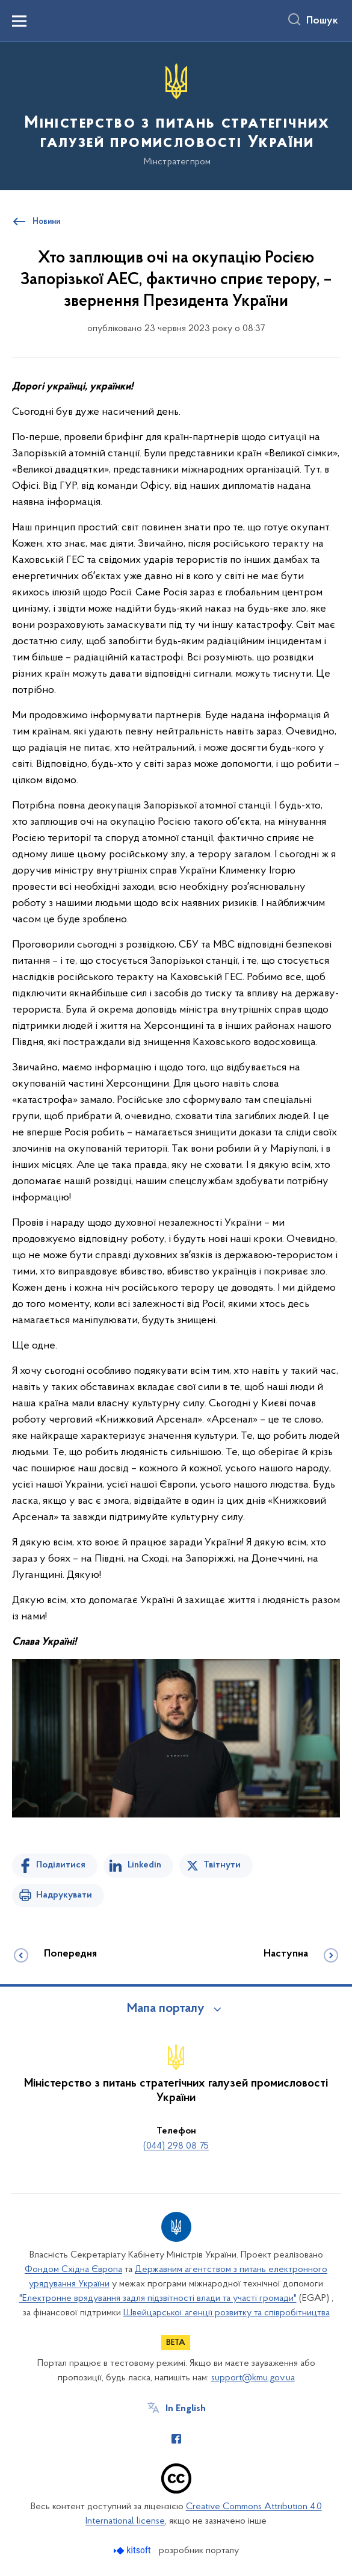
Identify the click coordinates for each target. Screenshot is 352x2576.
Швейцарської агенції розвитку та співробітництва (226, 2313)
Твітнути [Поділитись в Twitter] (222, 1865)
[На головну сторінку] (176, 115)
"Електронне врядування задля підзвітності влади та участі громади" (158, 2298)
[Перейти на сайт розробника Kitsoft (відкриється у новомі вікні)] (133, 2550)
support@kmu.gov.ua (253, 2378)
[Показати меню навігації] (19, 21)
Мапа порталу (166, 2009)
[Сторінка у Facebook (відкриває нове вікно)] (176, 2439)
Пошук (322, 21)
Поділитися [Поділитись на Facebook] (60, 1865)
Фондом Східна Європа (73, 2269)
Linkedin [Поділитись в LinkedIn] (144, 1865)
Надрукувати (64, 1895)
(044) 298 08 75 (176, 2146)
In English (185, 2408)
